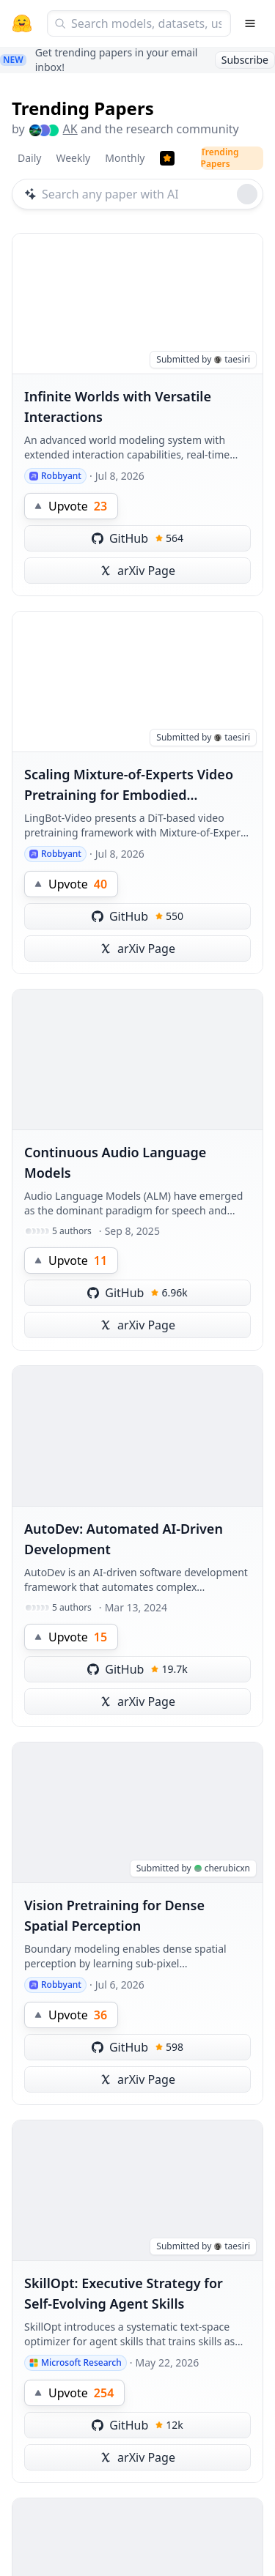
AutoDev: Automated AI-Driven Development (123, 1539)
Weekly (73, 158)
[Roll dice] (247, 194)
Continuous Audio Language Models (115, 1162)
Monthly (124, 158)
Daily (29, 158)
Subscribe (244, 60)
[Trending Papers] (167, 158)
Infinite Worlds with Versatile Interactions (117, 406)
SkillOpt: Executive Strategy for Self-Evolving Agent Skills (123, 2293)
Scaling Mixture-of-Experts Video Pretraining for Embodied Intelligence (128, 785)
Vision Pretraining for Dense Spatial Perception (114, 1915)
